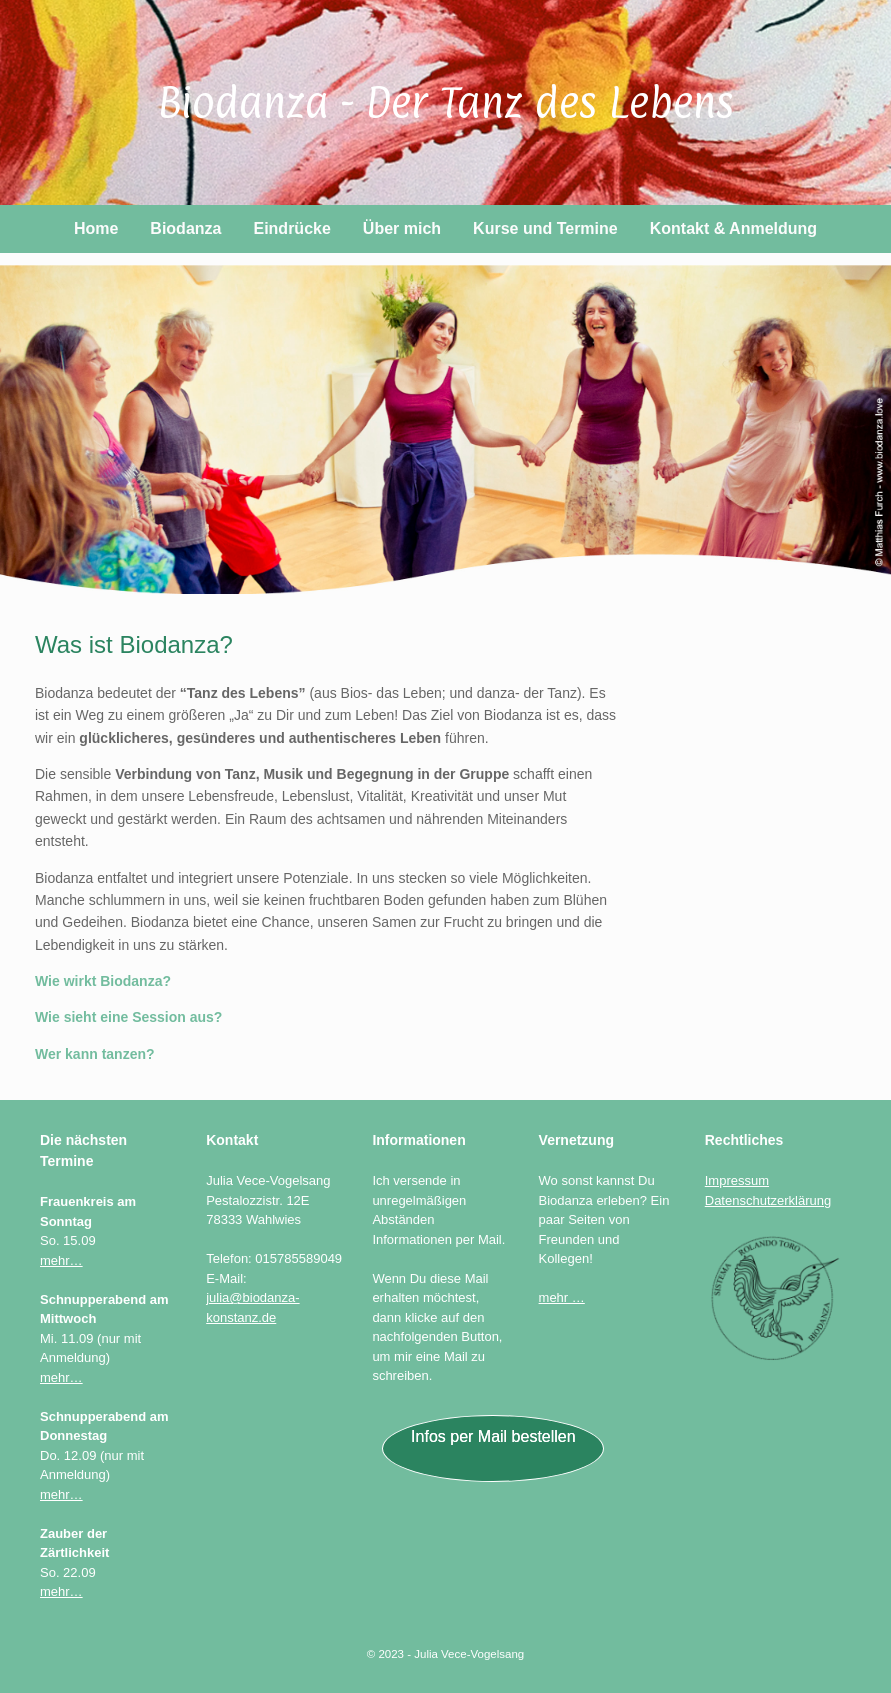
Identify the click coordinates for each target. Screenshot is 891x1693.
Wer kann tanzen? (95, 1054)
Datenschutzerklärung (768, 1200)
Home (96, 228)
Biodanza (185, 228)
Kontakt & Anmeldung (733, 228)
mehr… (61, 1260)
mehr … (562, 1297)
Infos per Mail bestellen (493, 1436)
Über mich (402, 228)
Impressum (737, 1180)
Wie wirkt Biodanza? (103, 981)
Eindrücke (291, 228)
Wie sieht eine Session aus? (128, 1017)
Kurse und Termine (545, 228)
